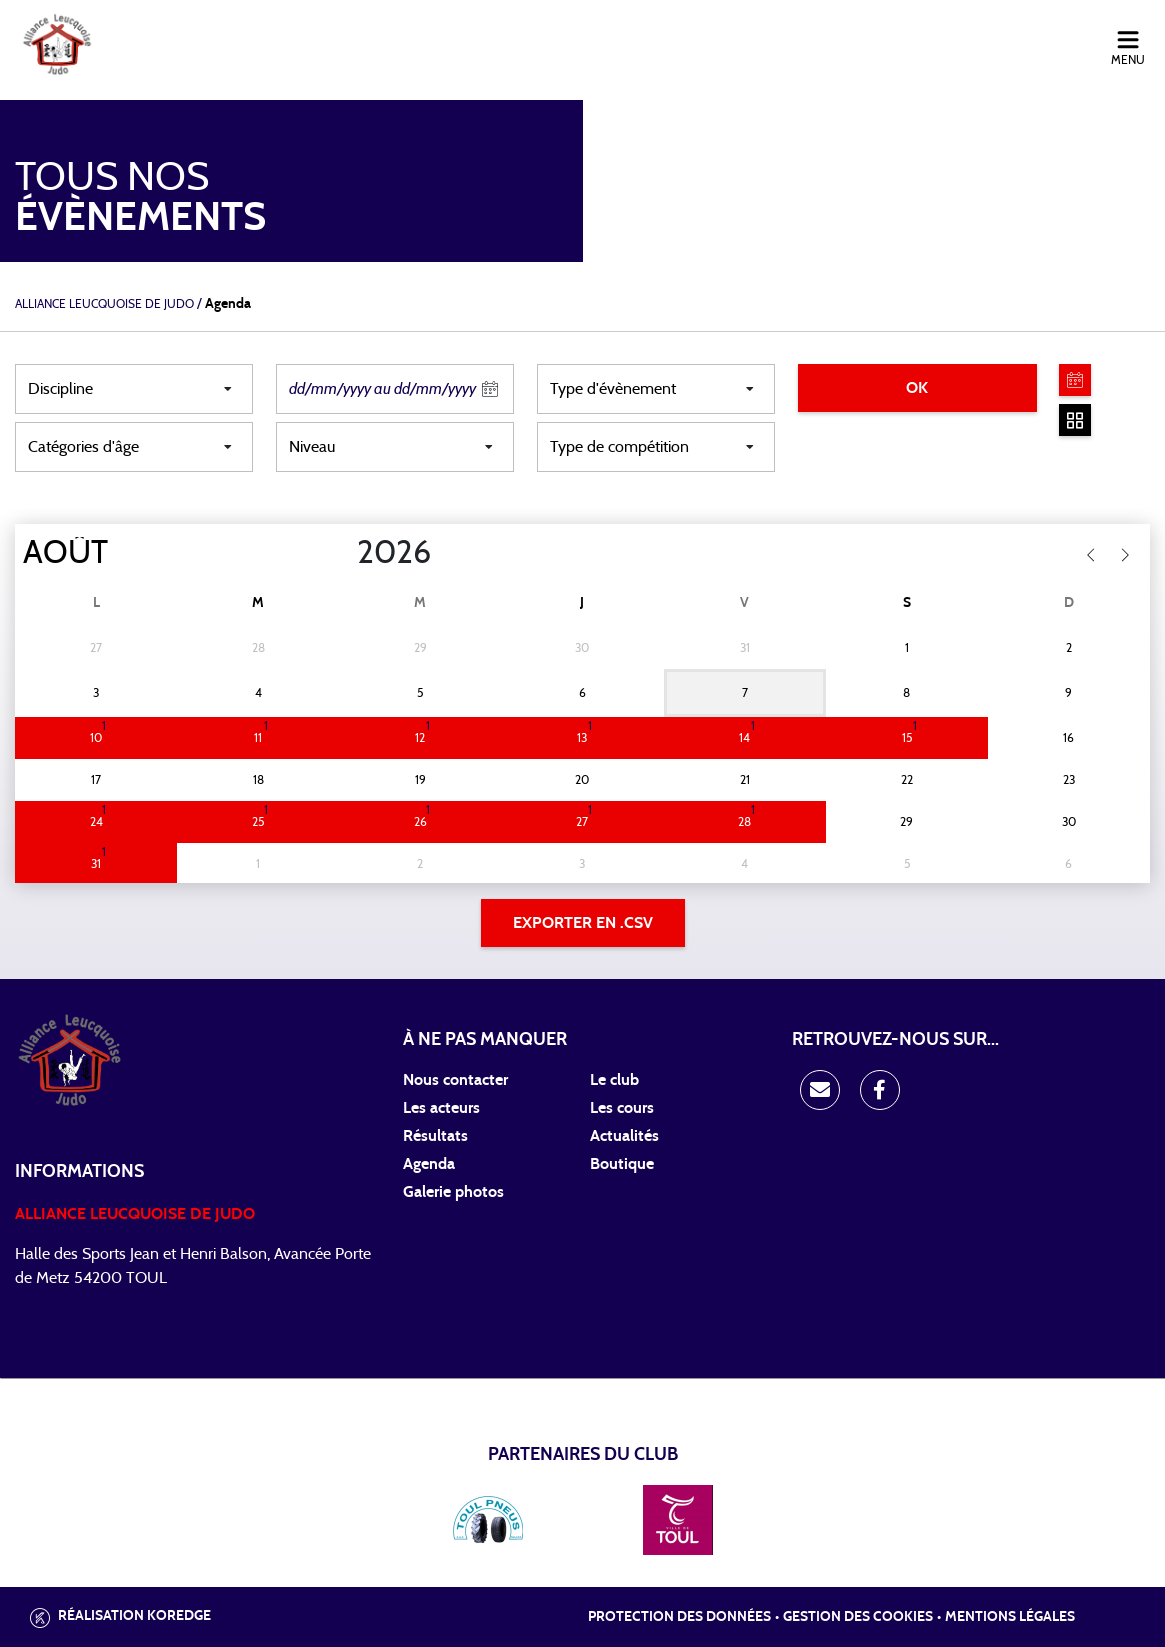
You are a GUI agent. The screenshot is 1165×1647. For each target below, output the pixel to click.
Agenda (429, 1164)
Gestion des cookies (858, 1617)
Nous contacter (455, 1080)
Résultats (435, 1136)
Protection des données (679, 1617)
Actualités (624, 1136)
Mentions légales (1010, 1617)
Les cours (622, 1108)
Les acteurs (441, 1108)
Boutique (622, 1164)
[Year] (341, 553)
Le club (614, 1080)
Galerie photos (453, 1192)
